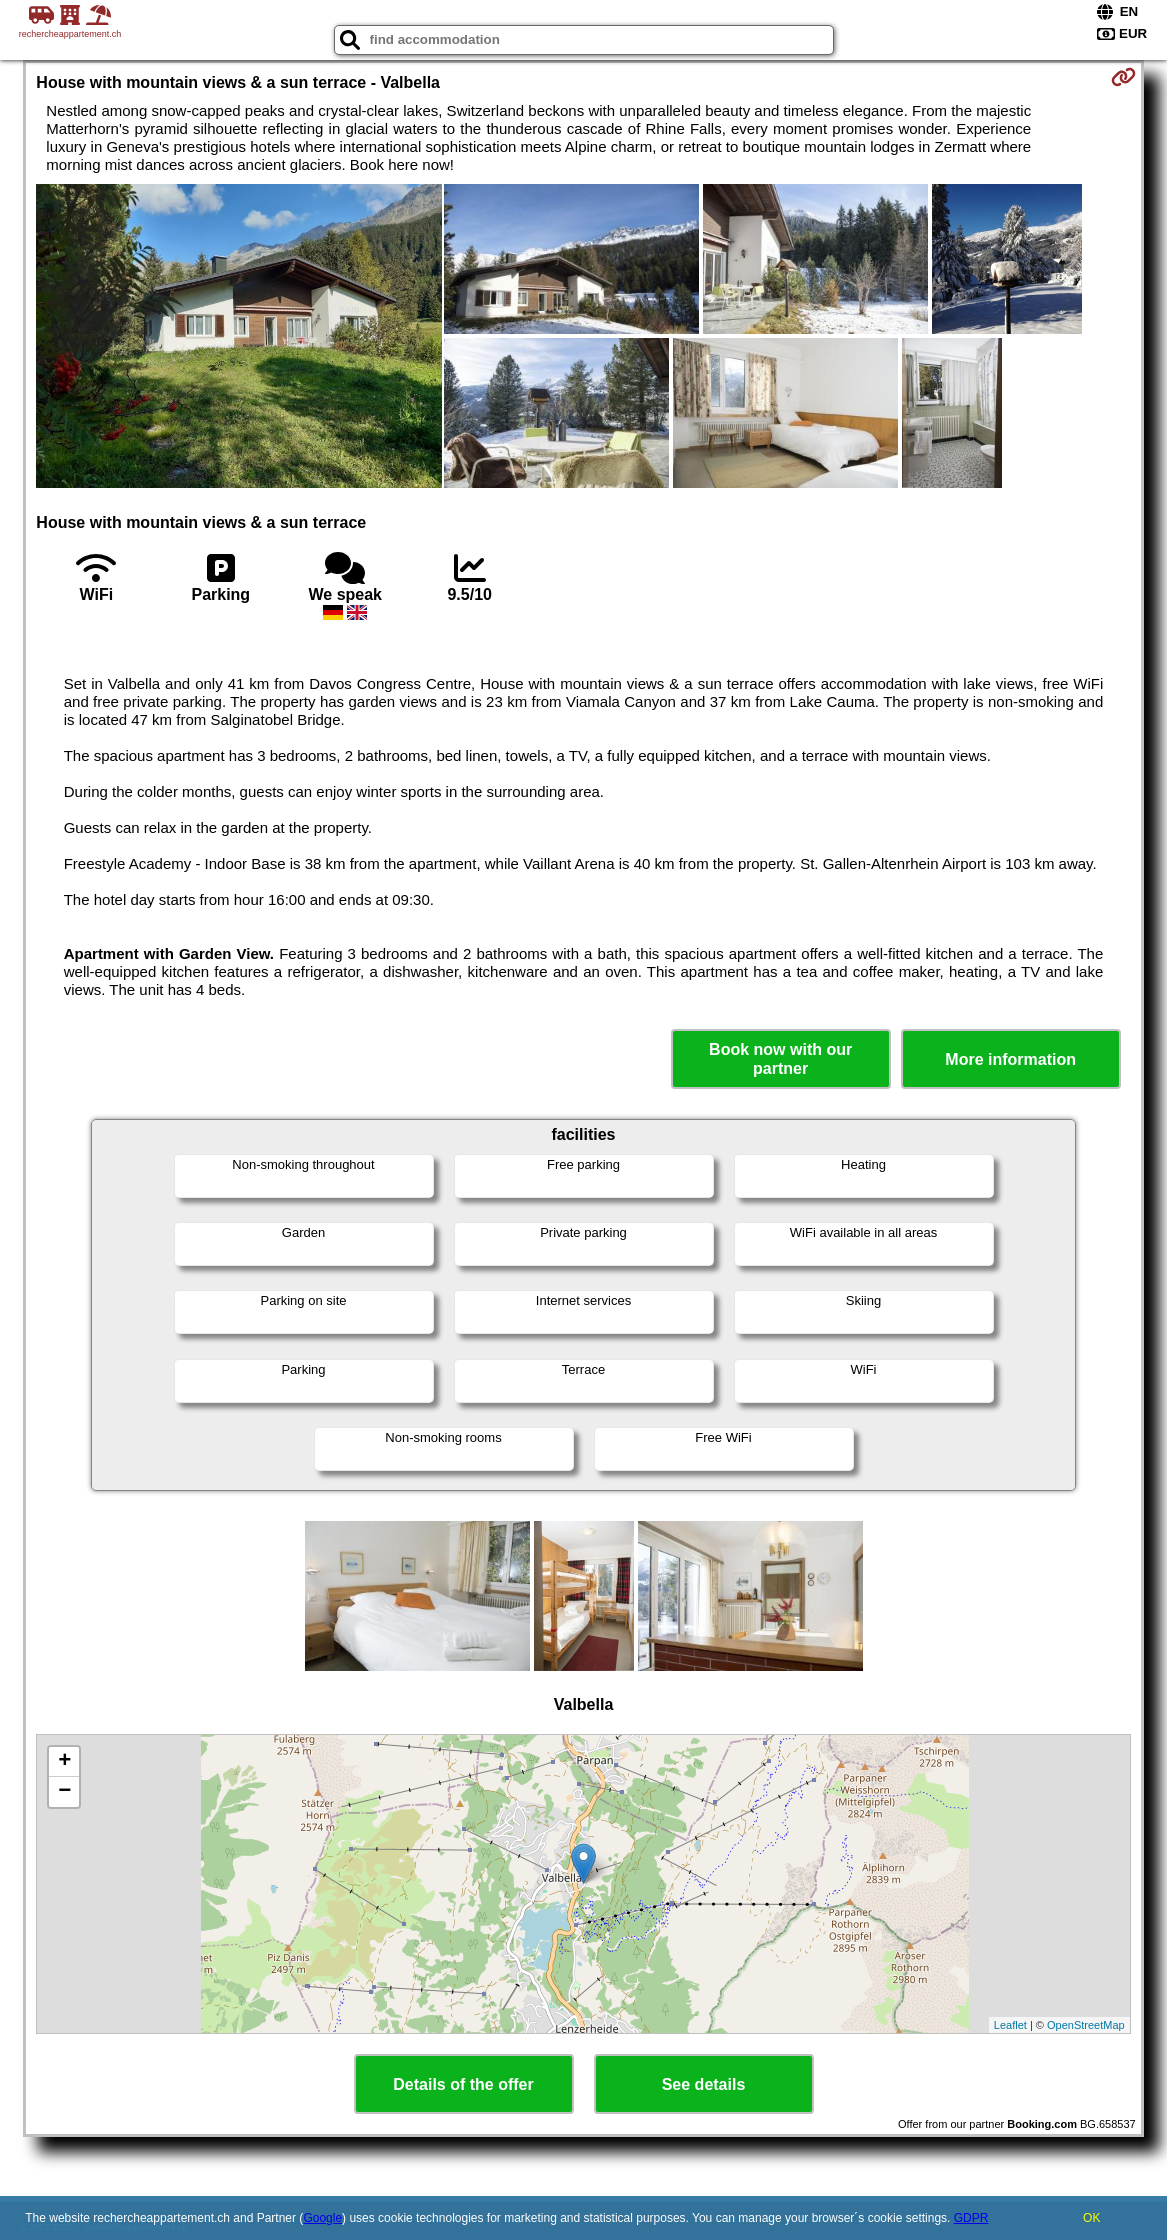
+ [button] (64, 1762)
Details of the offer (463, 2084)
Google (322, 2218)
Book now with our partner (780, 1059)
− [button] (64, 1792)
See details (704, 2084)
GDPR (971, 2218)
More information (1010, 1059)
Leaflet (1010, 2025)
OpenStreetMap (1086, 2025)
